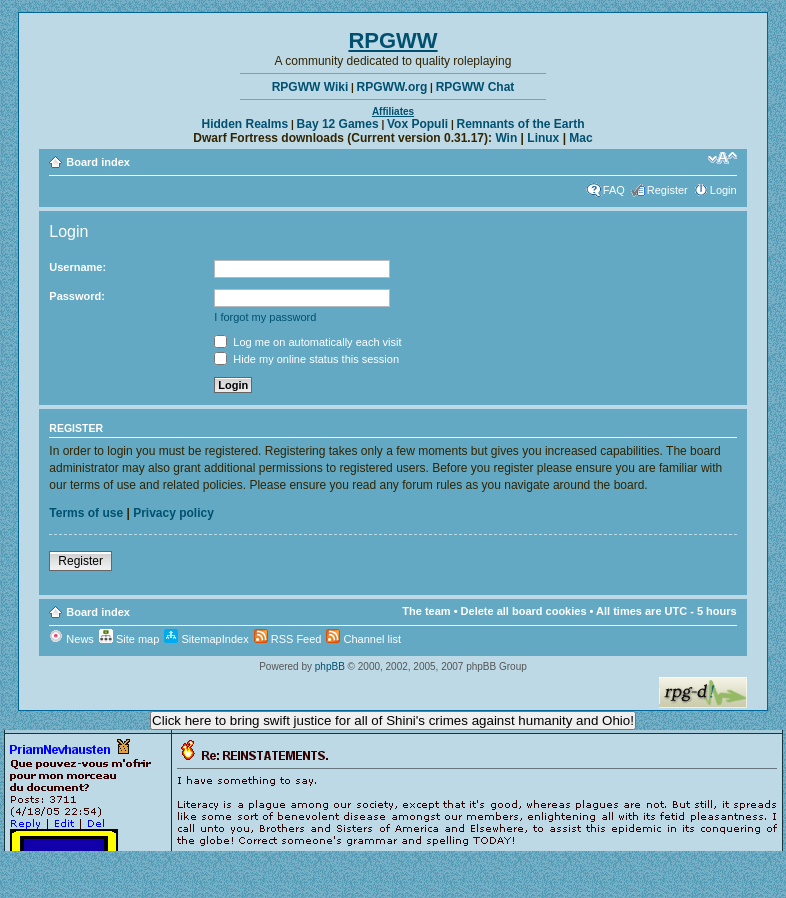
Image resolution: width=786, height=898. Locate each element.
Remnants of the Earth (520, 124)
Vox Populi (417, 124)
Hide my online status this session (306, 359)
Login (723, 190)
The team (426, 611)
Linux (543, 138)
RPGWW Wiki (310, 87)
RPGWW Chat (475, 87)
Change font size (722, 158)
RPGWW (392, 40)
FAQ (614, 190)
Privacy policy (173, 513)
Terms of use (86, 513)
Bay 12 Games (338, 124)
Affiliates (393, 111)
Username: (77, 267)
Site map (129, 639)
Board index (98, 162)
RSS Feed (288, 639)
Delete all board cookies (524, 611)
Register (667, 190)
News (71, 639)
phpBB (330, 666)
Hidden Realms (245, 124)
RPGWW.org (392, 87)
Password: (77, 296)
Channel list (363, 639)
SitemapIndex (206, 639)
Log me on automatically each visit (307, 342)
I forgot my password (265, 317)
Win (506, 138)
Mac (580, 138)
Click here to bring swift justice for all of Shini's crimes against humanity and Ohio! (393, 720)
